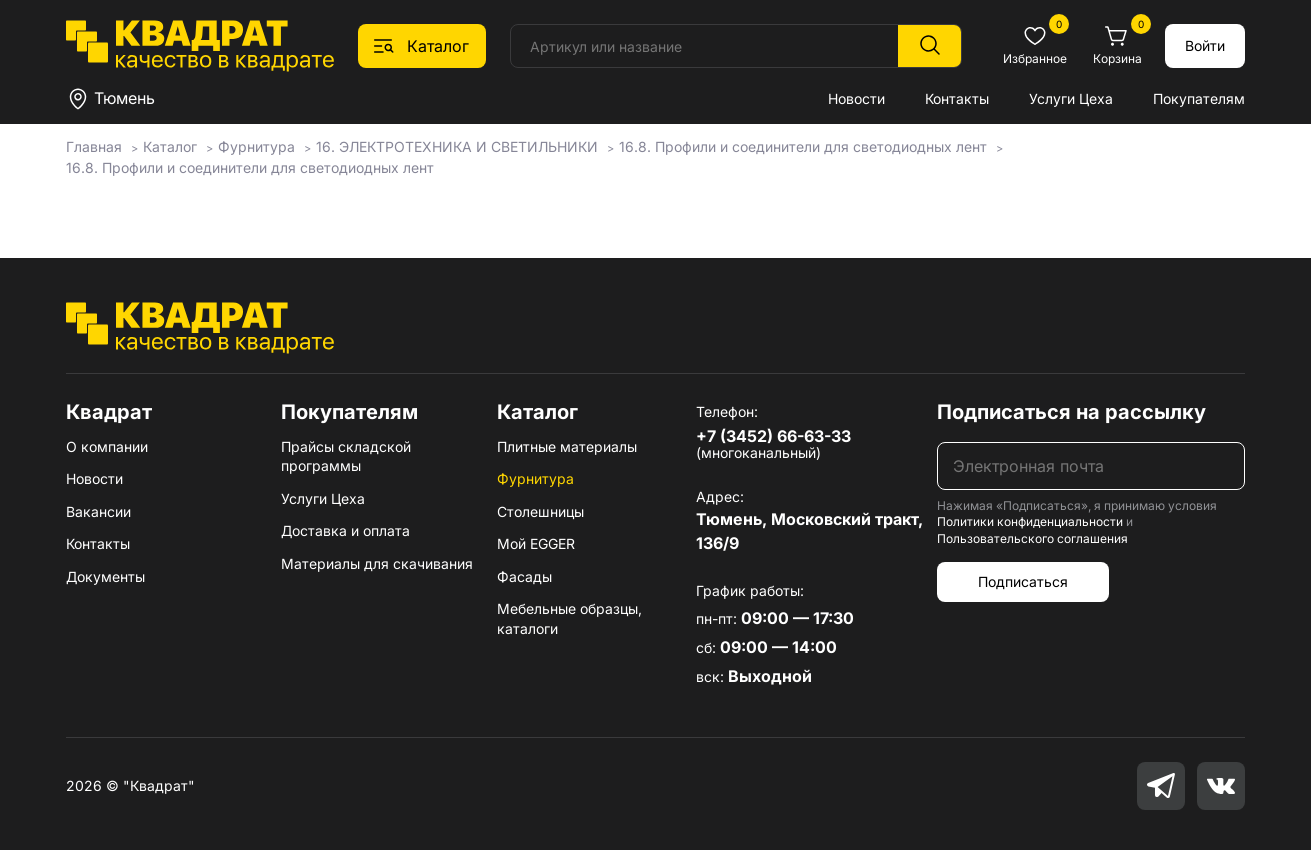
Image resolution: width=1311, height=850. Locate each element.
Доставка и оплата (345, 530)
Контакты (957, 98)
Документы (105, 576)
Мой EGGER (536, 543)
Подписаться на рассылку (1071, 412)
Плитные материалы (567, 446)
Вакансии (98, 511)
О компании (107, 446)
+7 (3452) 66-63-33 (773, 436)
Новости (856, 98)
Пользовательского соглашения (1032, 538)
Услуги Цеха (1071, 98)
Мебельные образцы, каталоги (569, 618)
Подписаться (1023, 581)
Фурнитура (535, 478)
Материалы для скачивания (377, 563)
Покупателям (1199, 98)
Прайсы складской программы (346, 456)
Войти (1205, 45)
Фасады (524, 576)
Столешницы (540, 511)
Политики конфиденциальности (1030, 521)
